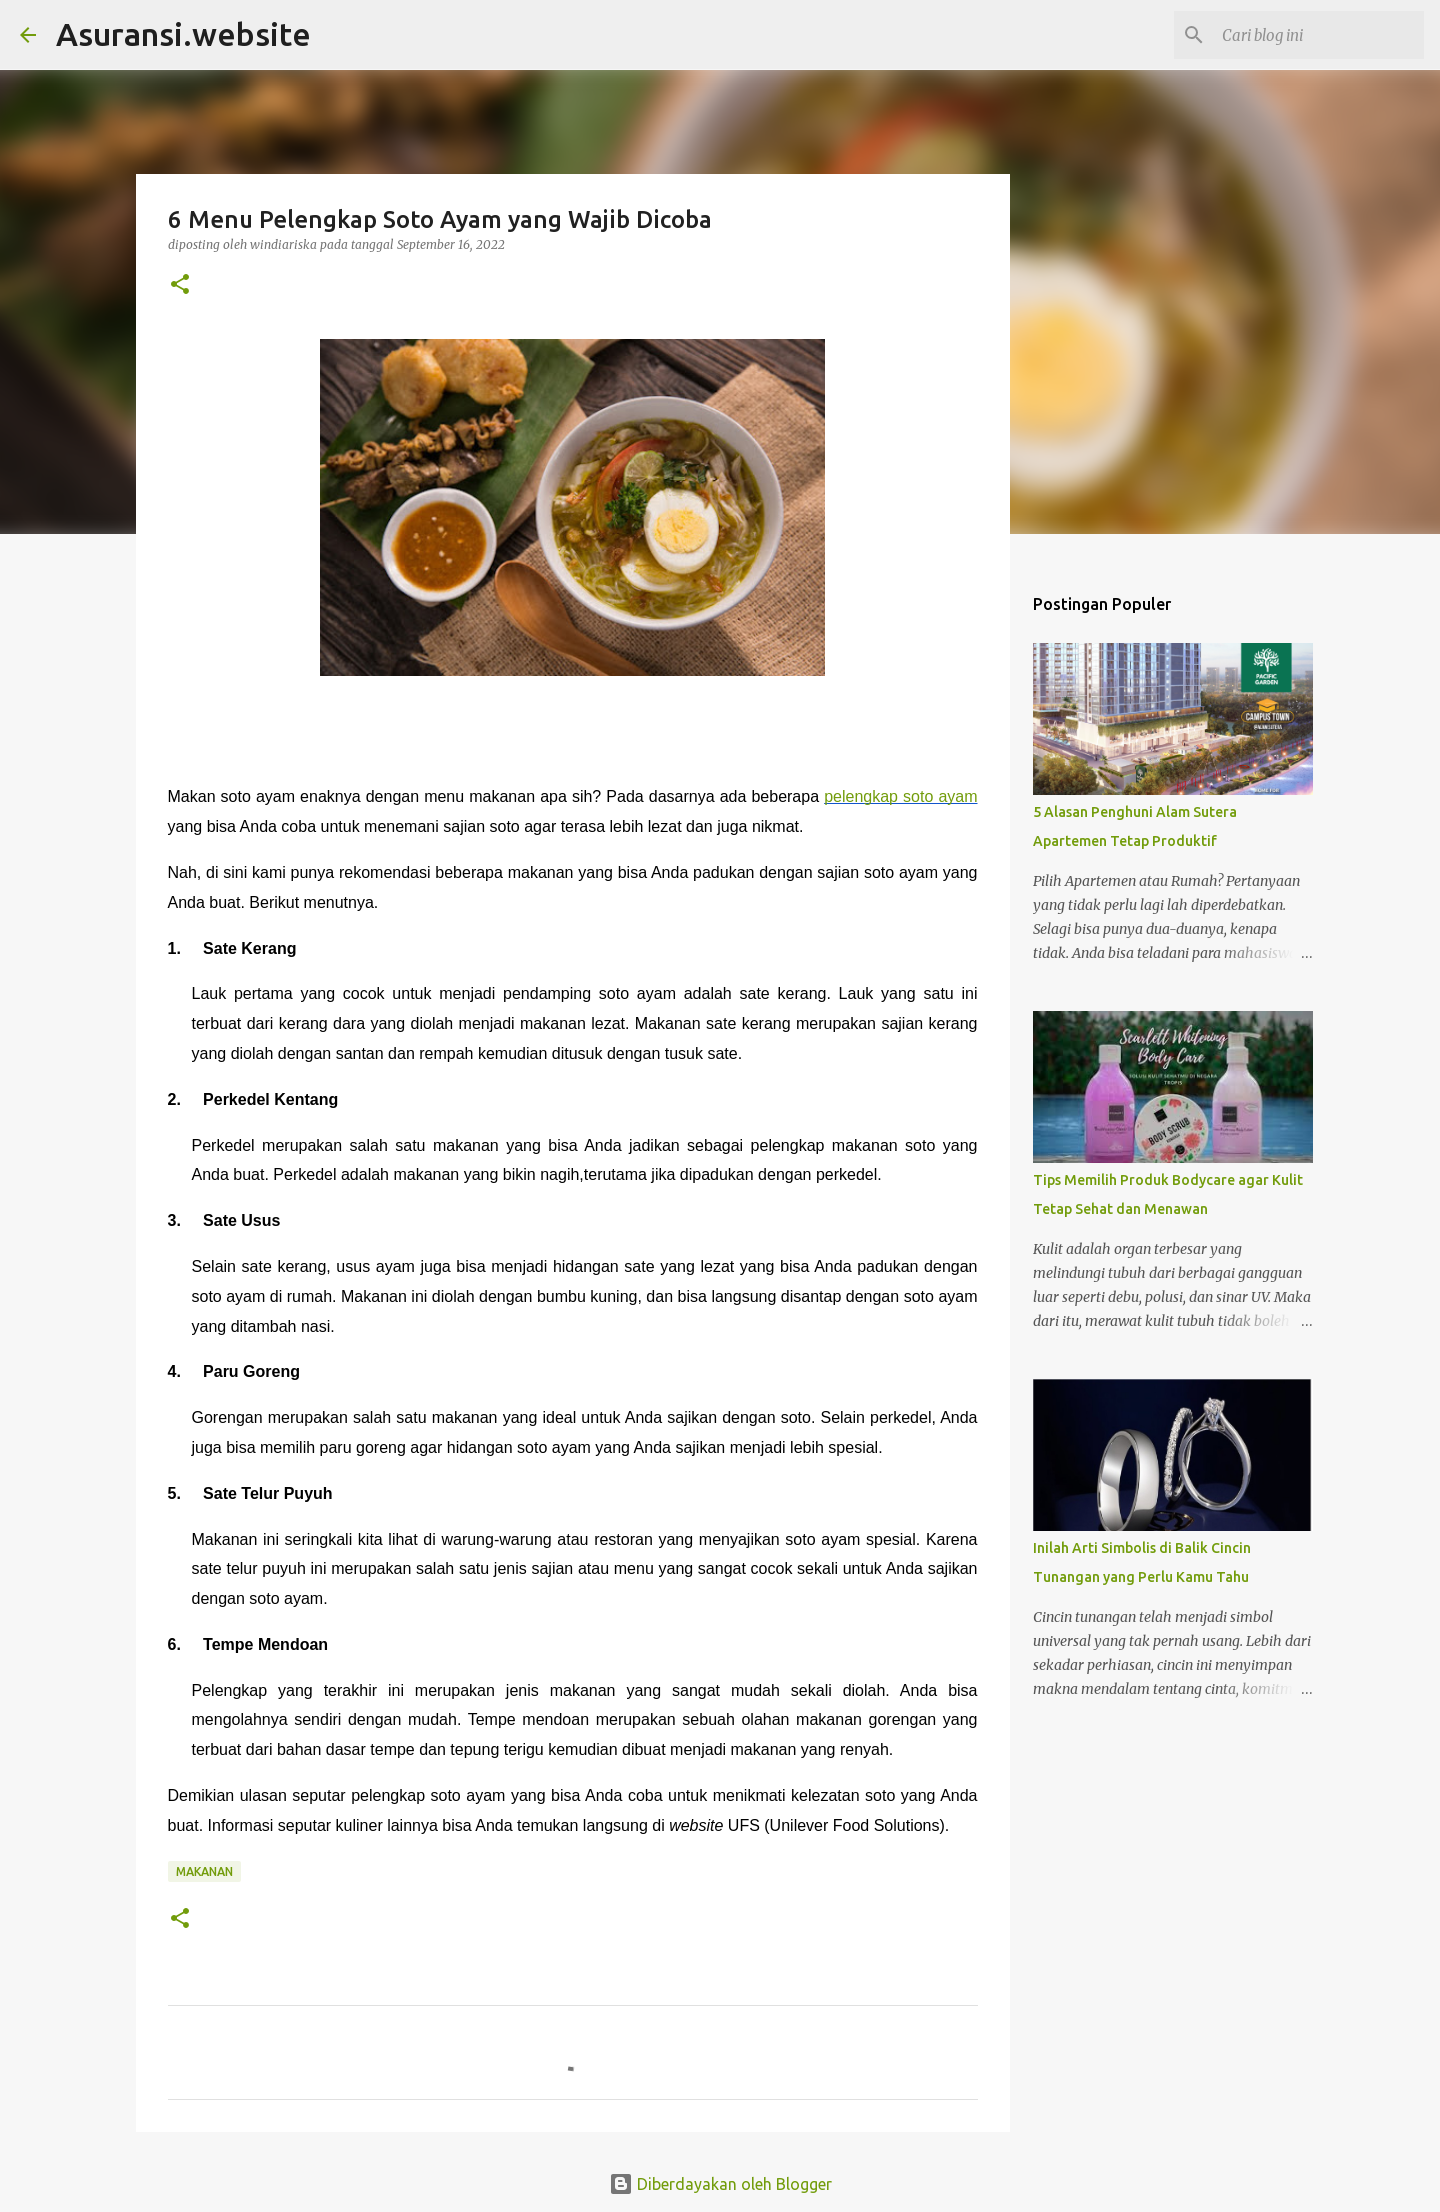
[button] (180, 285)
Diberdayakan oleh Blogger (720, 2184)
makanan (204, 1871)
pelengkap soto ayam (900, 796)
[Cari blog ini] (1319, 35)
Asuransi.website (183, 34)
